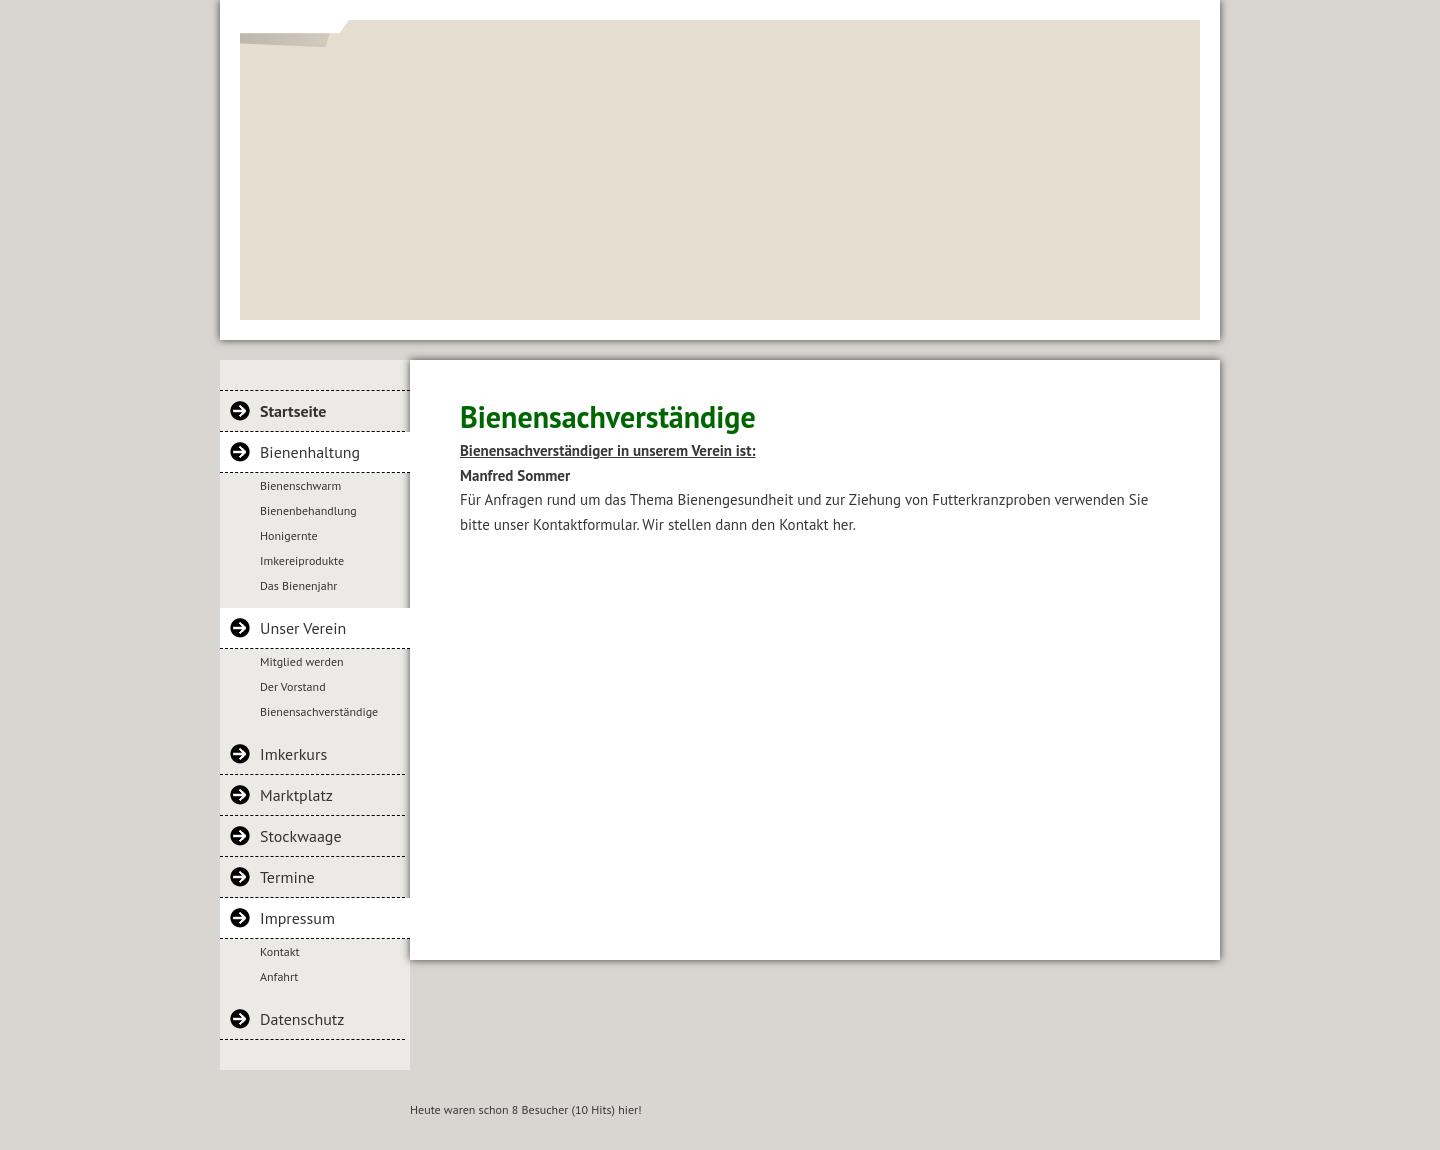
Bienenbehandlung (308, 510)
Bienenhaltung (310, 452)
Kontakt (280, 951)
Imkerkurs (293, 754)
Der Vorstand (293, 686)
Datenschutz (302, 1019)
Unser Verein (303, 628)
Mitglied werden (302, 661)
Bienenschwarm (300, 485)
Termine (287, 877)
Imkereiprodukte (302, 560)
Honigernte (289, 535)
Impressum (297, 918)
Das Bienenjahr (298, 585)
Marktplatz (296, 795)
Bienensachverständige (319, 711)
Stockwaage (301, 836)
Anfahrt (279, 976)
